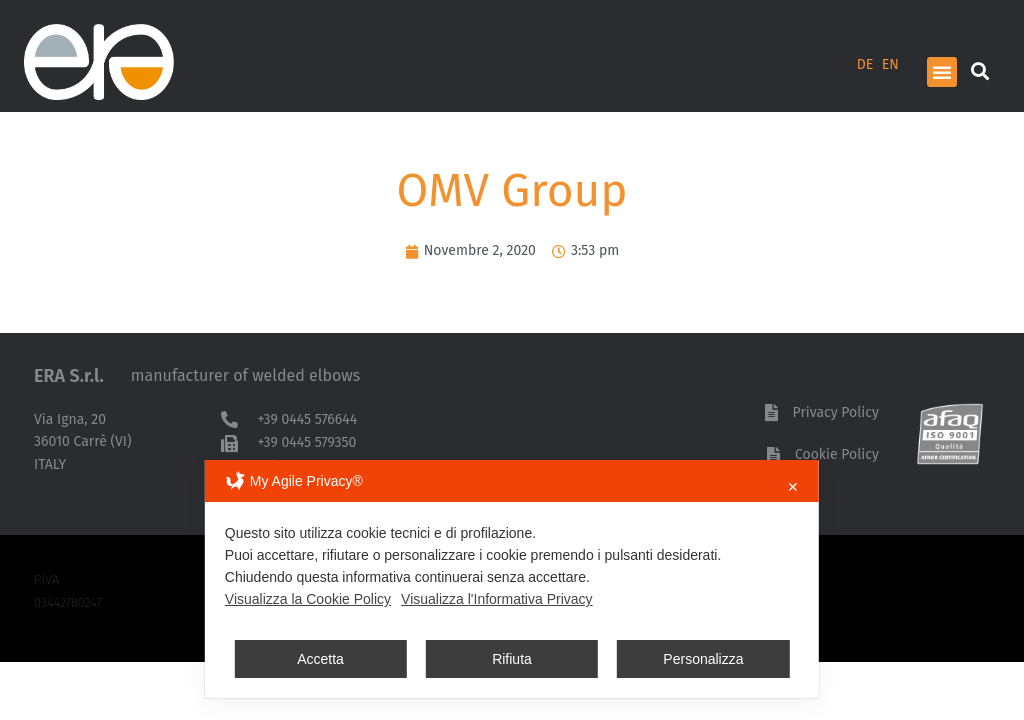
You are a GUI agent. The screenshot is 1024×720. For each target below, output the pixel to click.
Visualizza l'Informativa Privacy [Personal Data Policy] (496, 599)
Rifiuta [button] (512, 659)
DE (865, 64)
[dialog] (512, 579)
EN (890, 64)
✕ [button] (793, 487)
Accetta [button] (320, 659)
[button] (942, 72)
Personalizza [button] (703, 659)
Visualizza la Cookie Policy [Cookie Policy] (308, 599)
